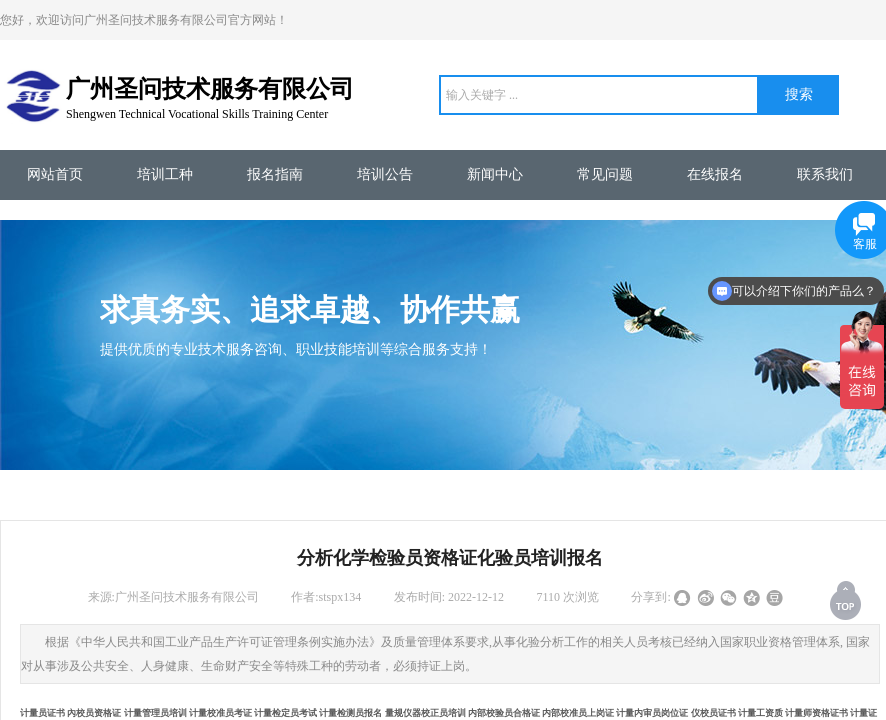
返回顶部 (847, 600)
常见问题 (605, 174)
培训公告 (385, 174)
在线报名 (715, 174)
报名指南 (275, 174)
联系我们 (825, 174)
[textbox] (599, 95)
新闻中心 (495, 174)
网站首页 (55, 174)
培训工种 (165, 174)
